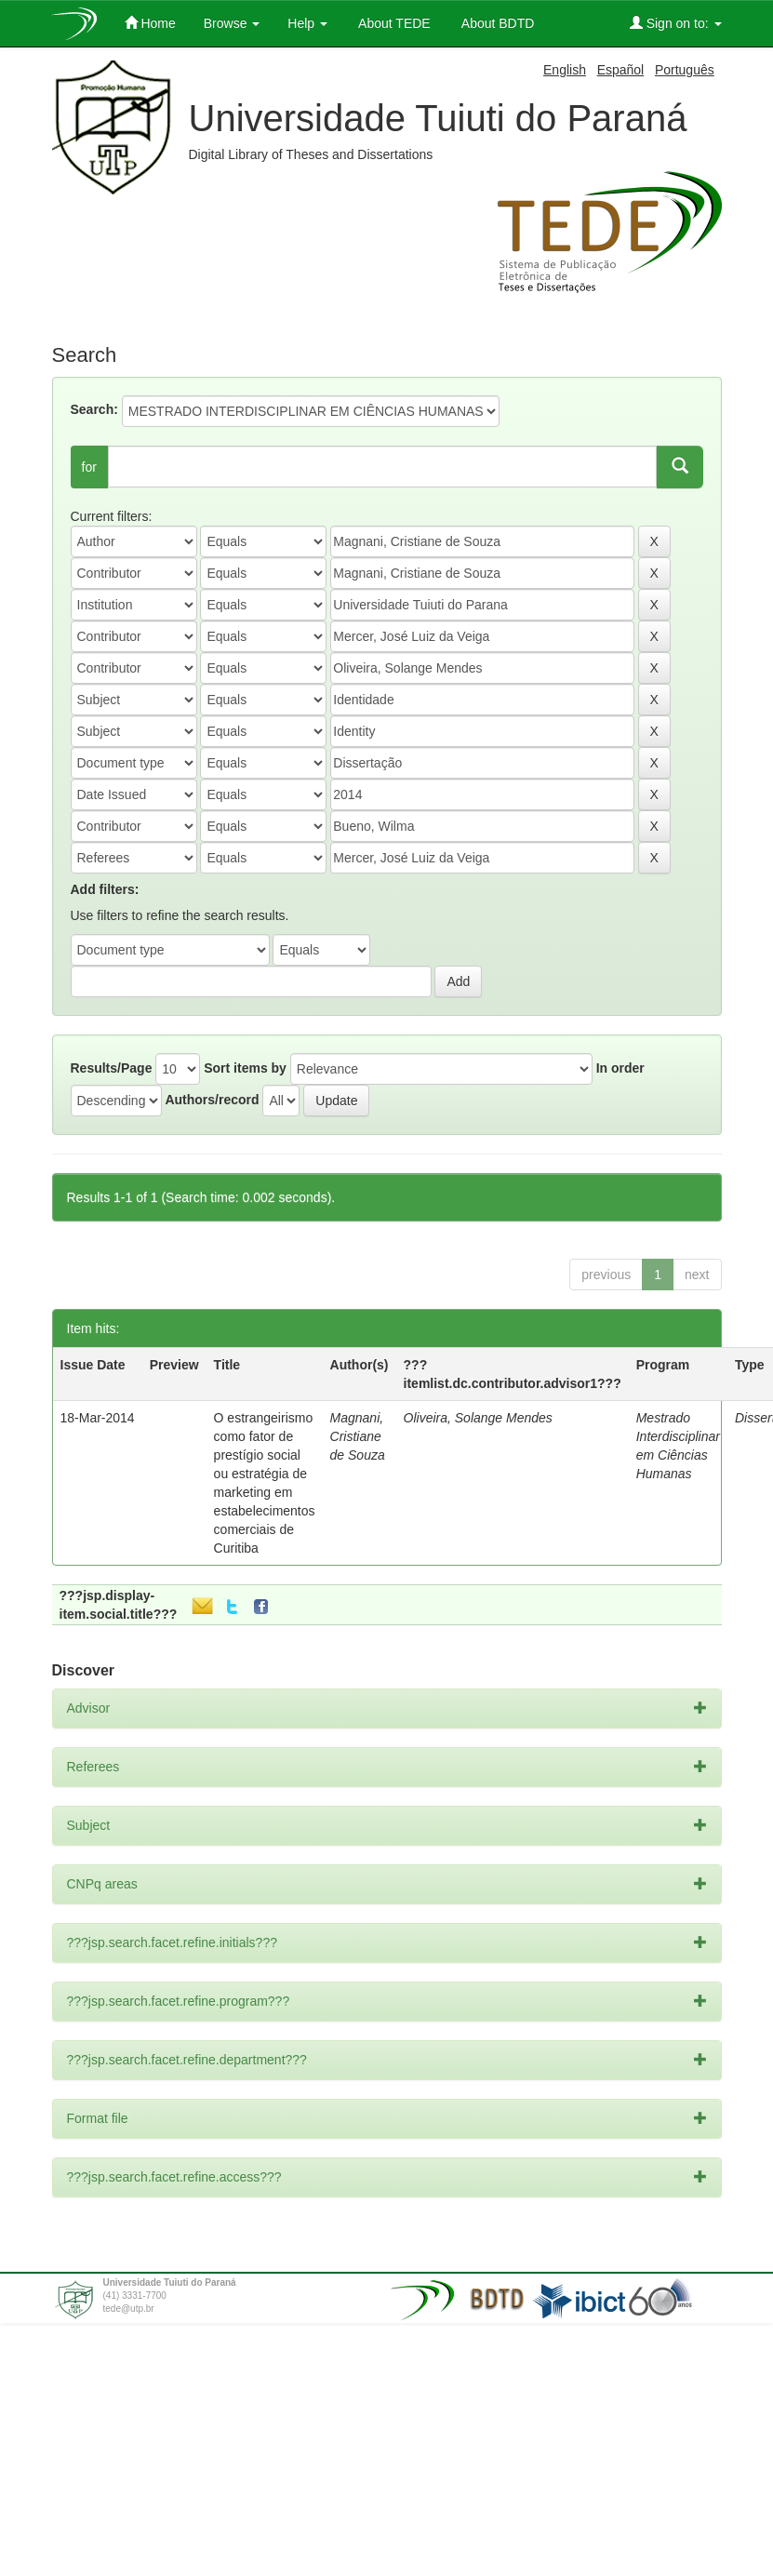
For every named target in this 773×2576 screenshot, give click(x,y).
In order (620, 1068)
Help (307, 23)
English (564, 69)
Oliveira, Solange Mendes (478, 1417)
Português (684, 69)
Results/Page (112, 1068)
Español (621, 69)
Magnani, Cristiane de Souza (357, 1436)
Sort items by (245, 1068)
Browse (232, 23)
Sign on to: (676, 23)
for (89, 467)
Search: (94, 409)
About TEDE (393, 23)
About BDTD (497, 23)
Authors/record (212, 1099)
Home (150, 23)
